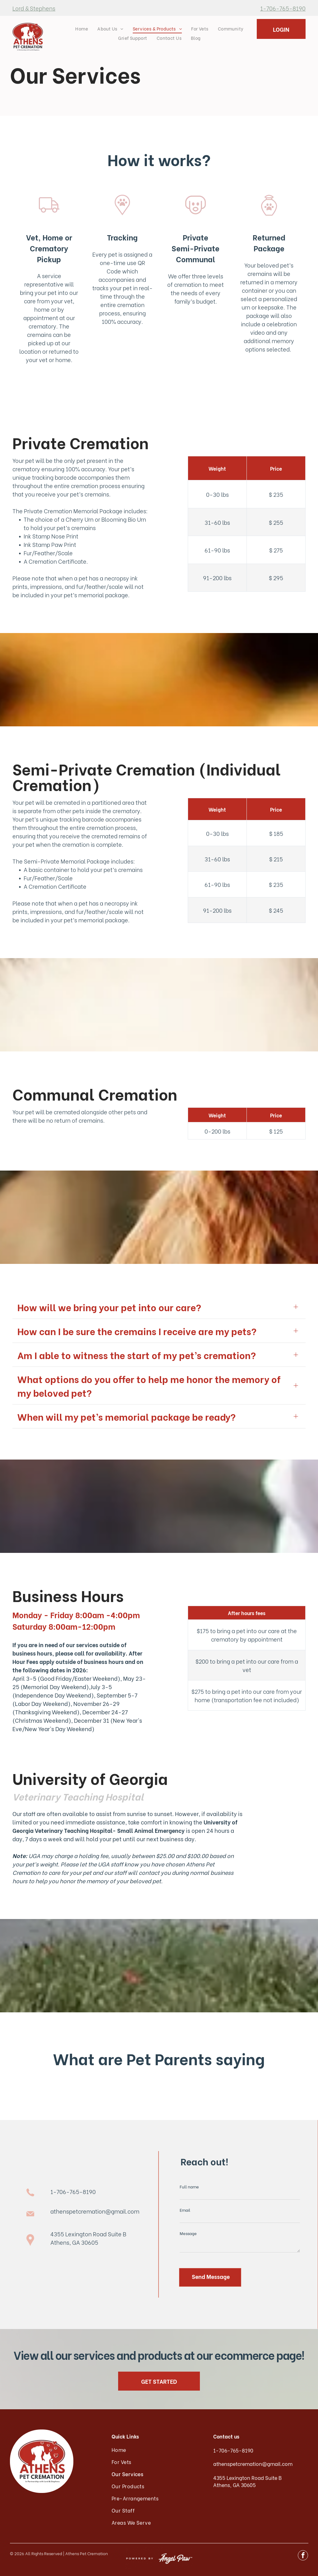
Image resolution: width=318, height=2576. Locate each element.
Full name (189, 2186)
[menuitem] (82, 28)
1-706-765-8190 (283, 8)
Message (188, 2233)
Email (185, 2210)
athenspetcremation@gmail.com (94, 2211)
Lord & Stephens (33, 8)
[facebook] (303, 2556)
